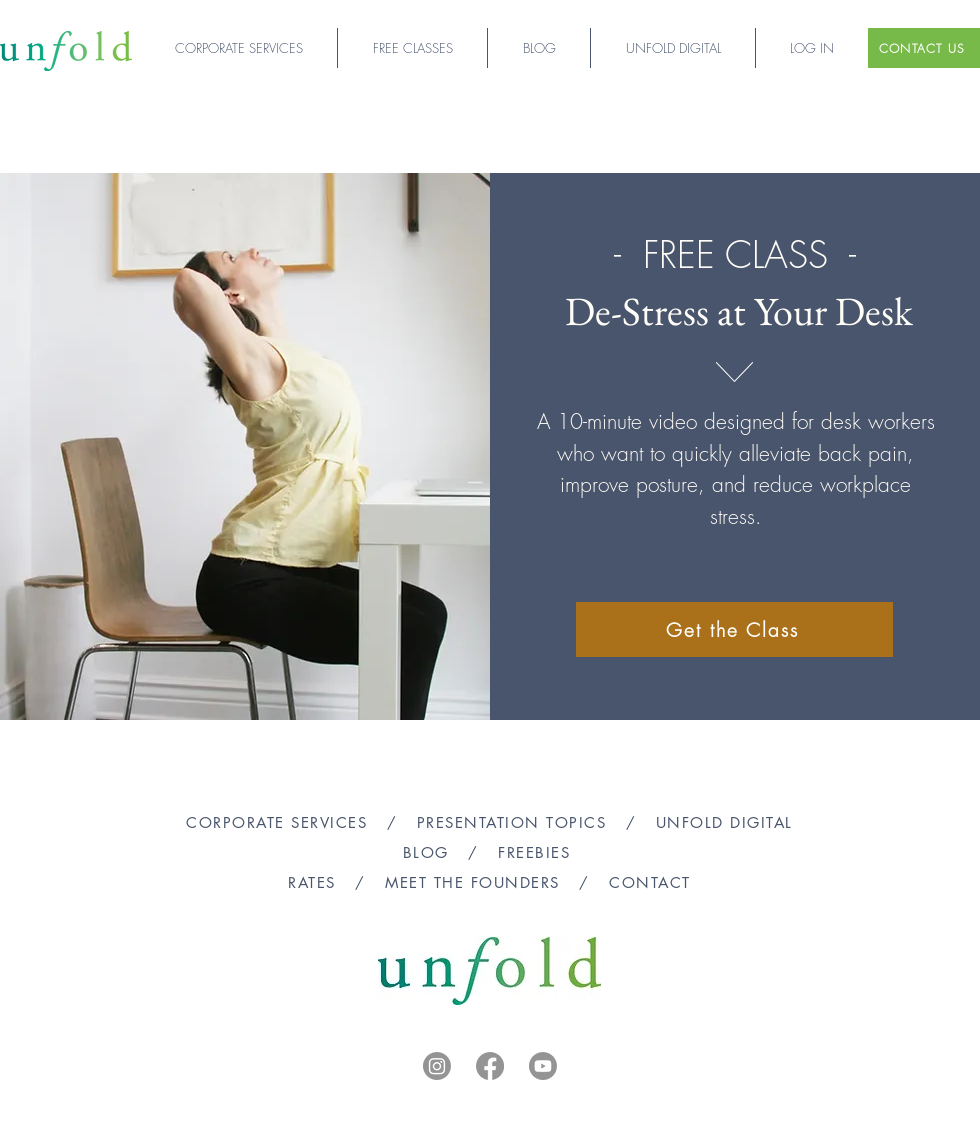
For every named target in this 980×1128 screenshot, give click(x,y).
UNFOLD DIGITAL (724, 822)
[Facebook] (490, 1066)
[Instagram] (437, 1066)
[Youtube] (543, 1066)
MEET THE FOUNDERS (472, 882)
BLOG (426, 852)
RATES (312, 882)
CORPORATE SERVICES (276, 822)
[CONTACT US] (924, 48)
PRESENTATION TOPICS (512, 822)
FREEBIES (537, 852)
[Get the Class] (734, 629)
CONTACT (650, 882)
